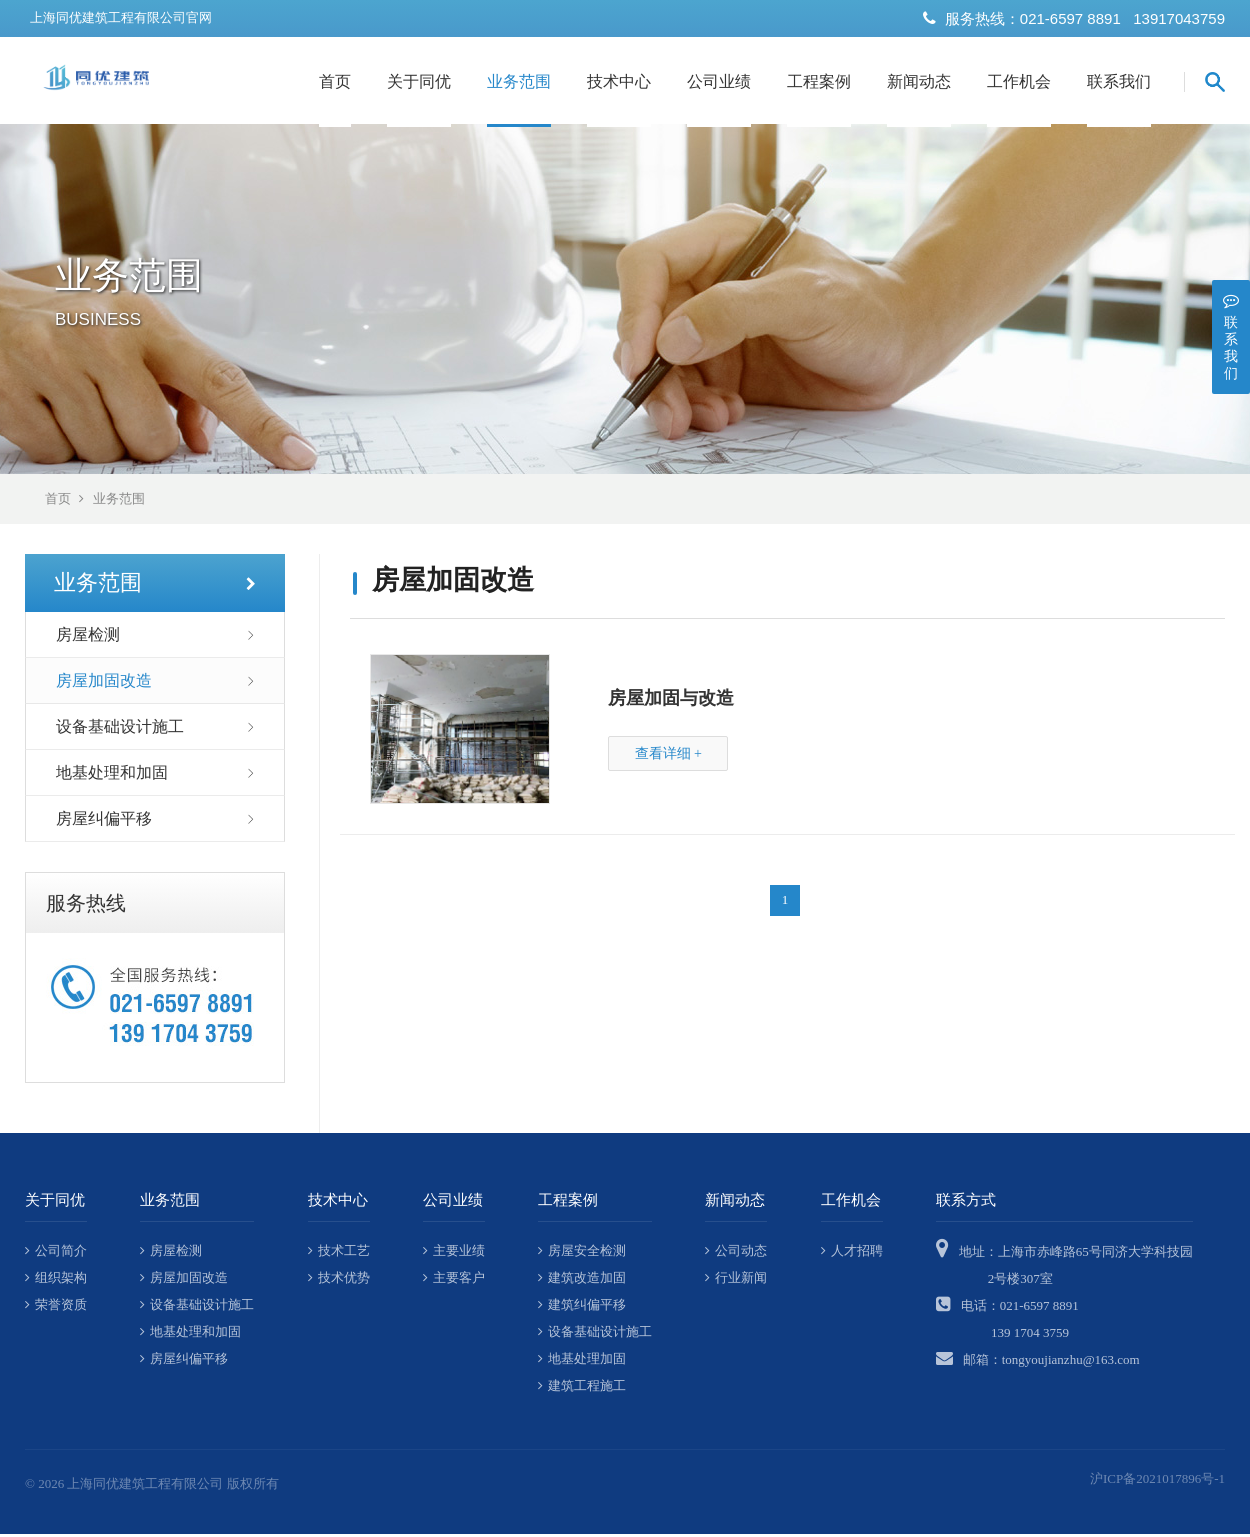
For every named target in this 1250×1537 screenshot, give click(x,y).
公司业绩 (719, 81)
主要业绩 (454, 1253)
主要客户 (454, 1280)
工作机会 (1019, 81)
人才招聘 (852, 1253)
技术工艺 (339, 1253)
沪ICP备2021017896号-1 (1157, 1481)
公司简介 (56, 1253)
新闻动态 (919, 81)
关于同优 (419, 81)
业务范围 (519, 81)
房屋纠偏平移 (104, 821)
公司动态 (736, 1253)
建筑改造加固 (582, 1280)
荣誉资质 (56, 1307)
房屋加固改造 (104, 683)
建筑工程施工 (582, 1388)
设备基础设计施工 (120, 729)
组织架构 (56, 1280)
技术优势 (339, 1280)
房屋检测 (88, 637)
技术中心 (619, 81)
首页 (335, 81)
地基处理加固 (582, 1361)
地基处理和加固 (112, 775)
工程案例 (819, 81)
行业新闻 (736, 1280)
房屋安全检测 (582, 1253)
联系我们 (1119, 81)
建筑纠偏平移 (582, 1307)
